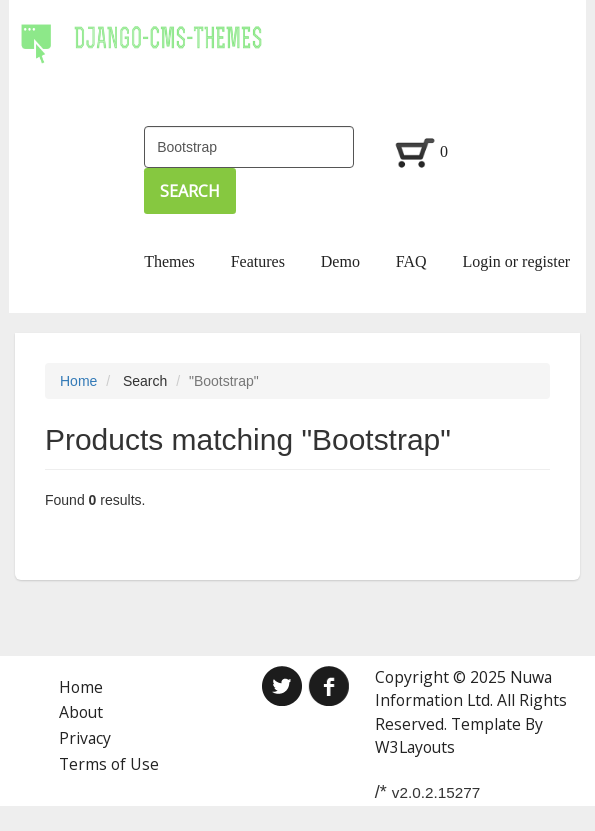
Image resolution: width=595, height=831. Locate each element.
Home (78, 381)
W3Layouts (415, 747)
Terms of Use (109, 764)
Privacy (85, 738)
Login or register (517, 261)
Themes (169, 261)
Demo (340, 261)
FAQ (411, 261)
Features (258, 261)
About (81, 712)
